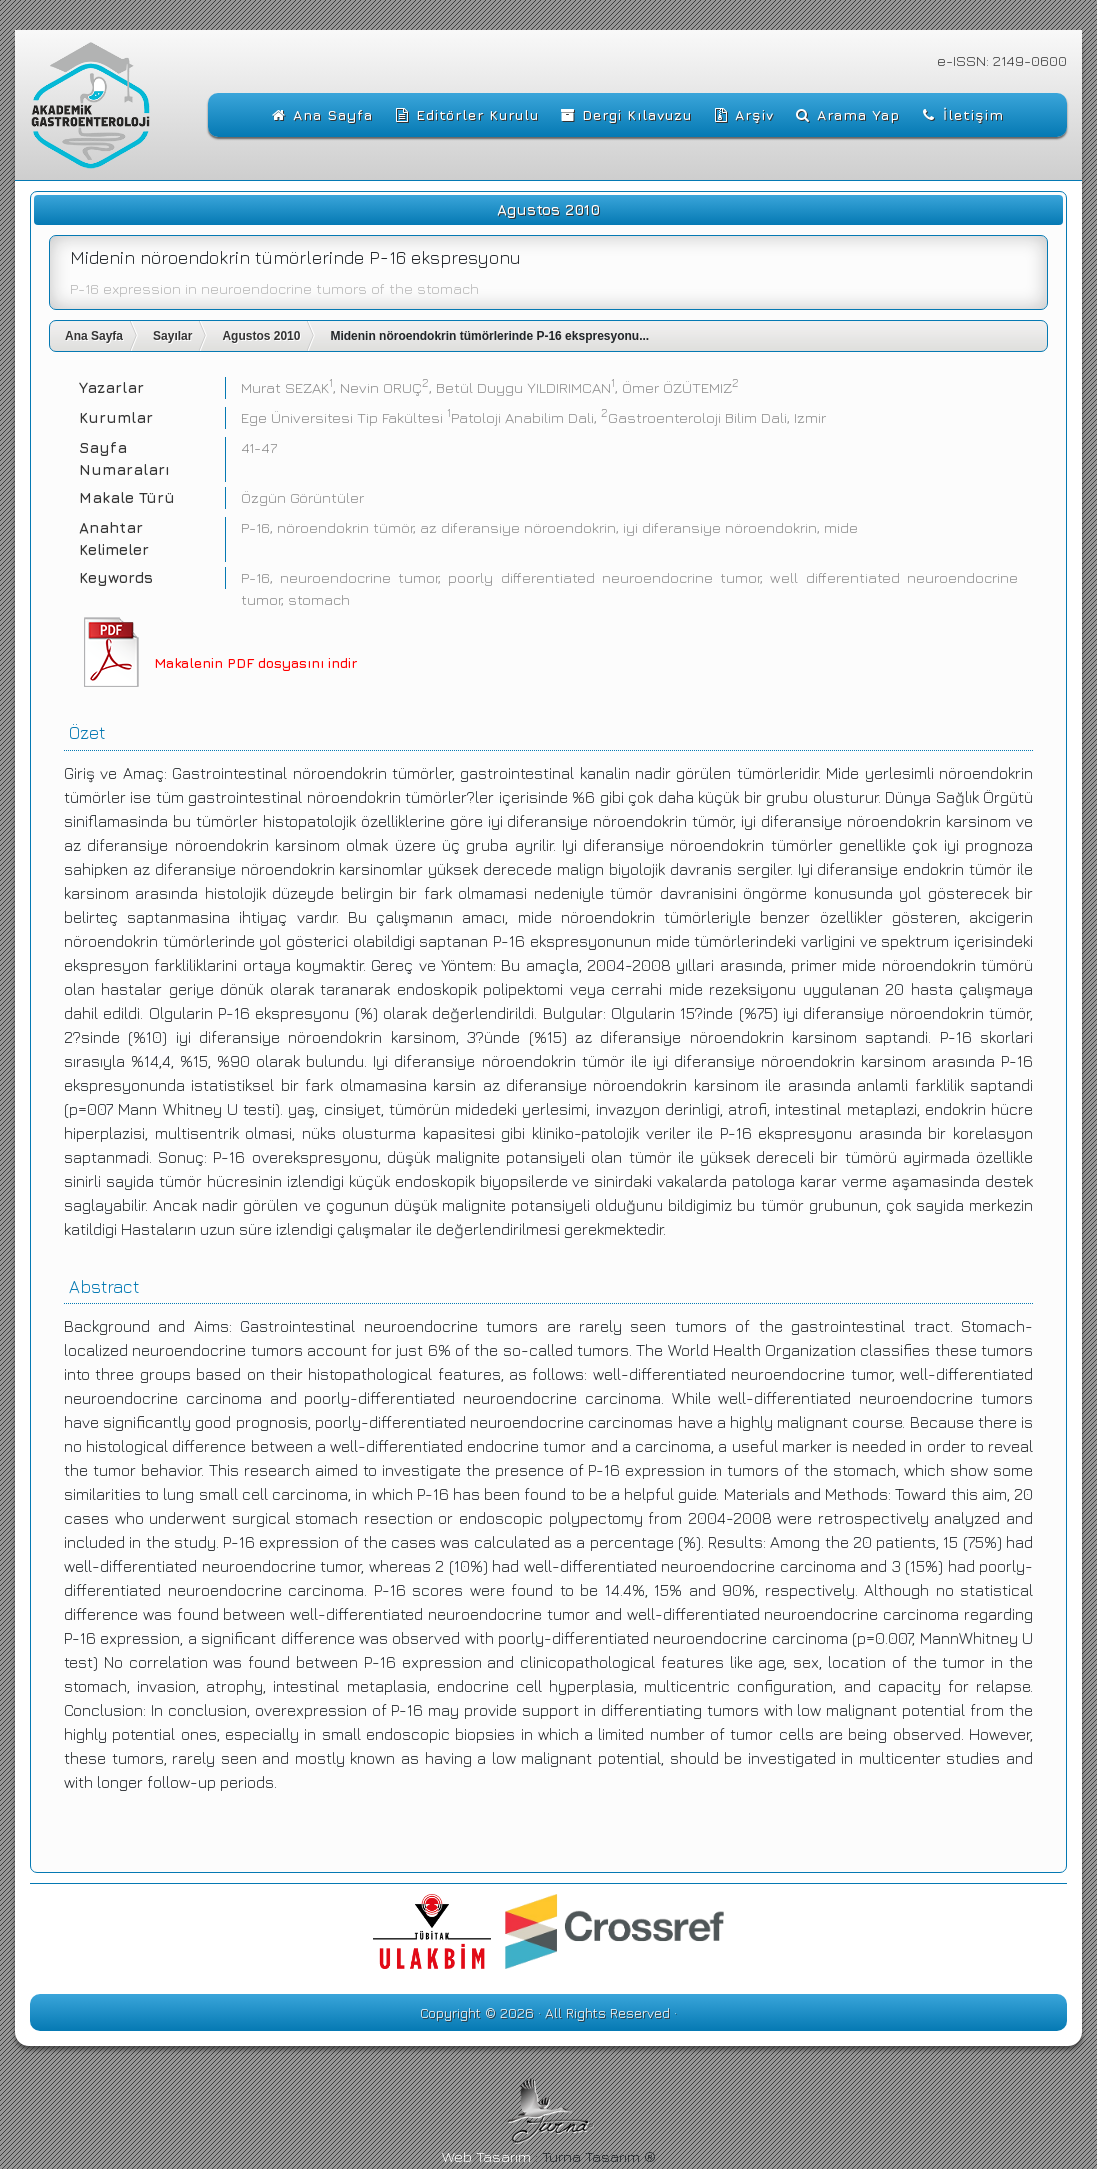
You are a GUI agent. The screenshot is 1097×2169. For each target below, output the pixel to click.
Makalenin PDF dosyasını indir (255, 662)
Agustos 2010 (261, 336)
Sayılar (172, 336)
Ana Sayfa (94, 336)
